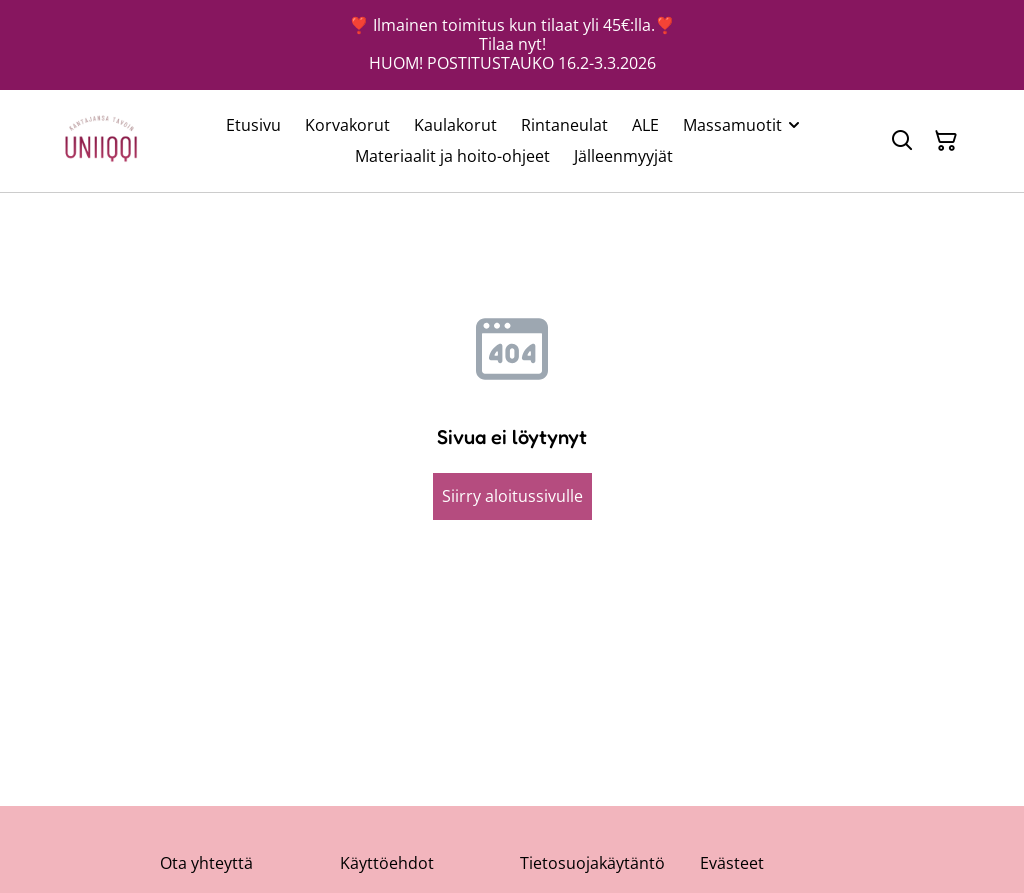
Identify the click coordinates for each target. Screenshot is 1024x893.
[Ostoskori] (946, 141)
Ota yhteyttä (206, 863)
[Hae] (902, 141)
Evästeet (732, 863)
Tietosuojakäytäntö (592, 863)
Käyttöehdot (387, 863)
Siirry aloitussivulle (512, 496)
